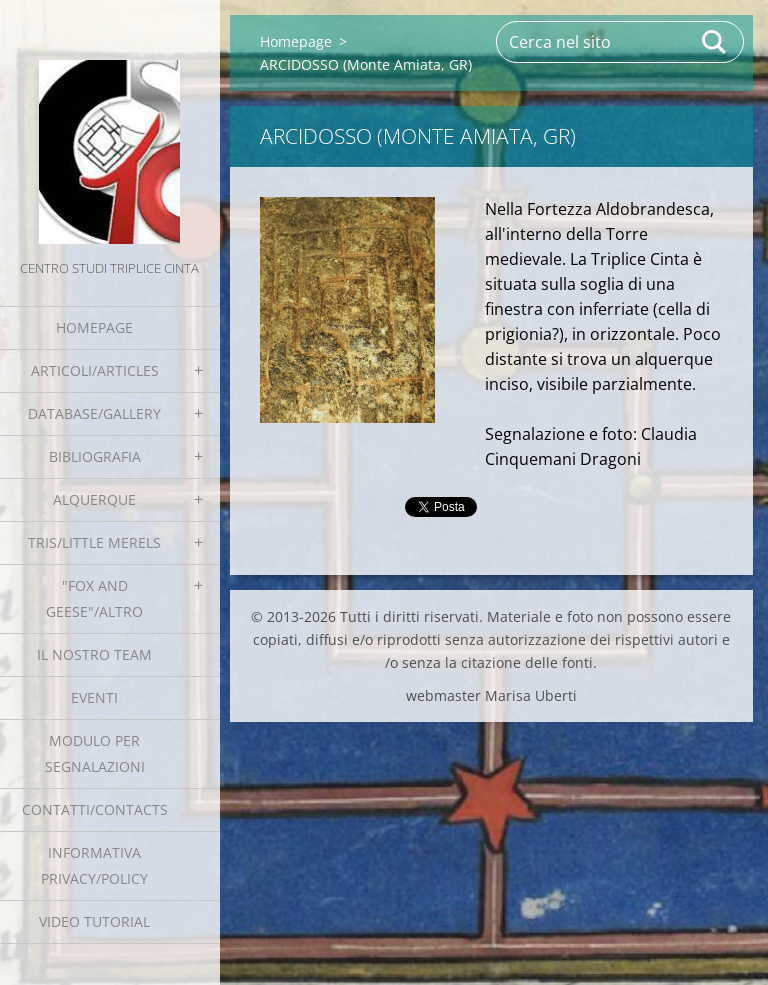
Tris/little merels (94, 542)
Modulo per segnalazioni (95, 753)
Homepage (94, 327)
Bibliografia (95, 456)
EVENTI (94, 697)
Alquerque (94, 499)
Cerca (715, 42)
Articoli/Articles (95, 370)
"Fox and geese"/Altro (94, 598)
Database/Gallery (94, 413)
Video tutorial (94, 921)
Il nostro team (94, 654)
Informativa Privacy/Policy (94, 865)
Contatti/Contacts (95, 809)
